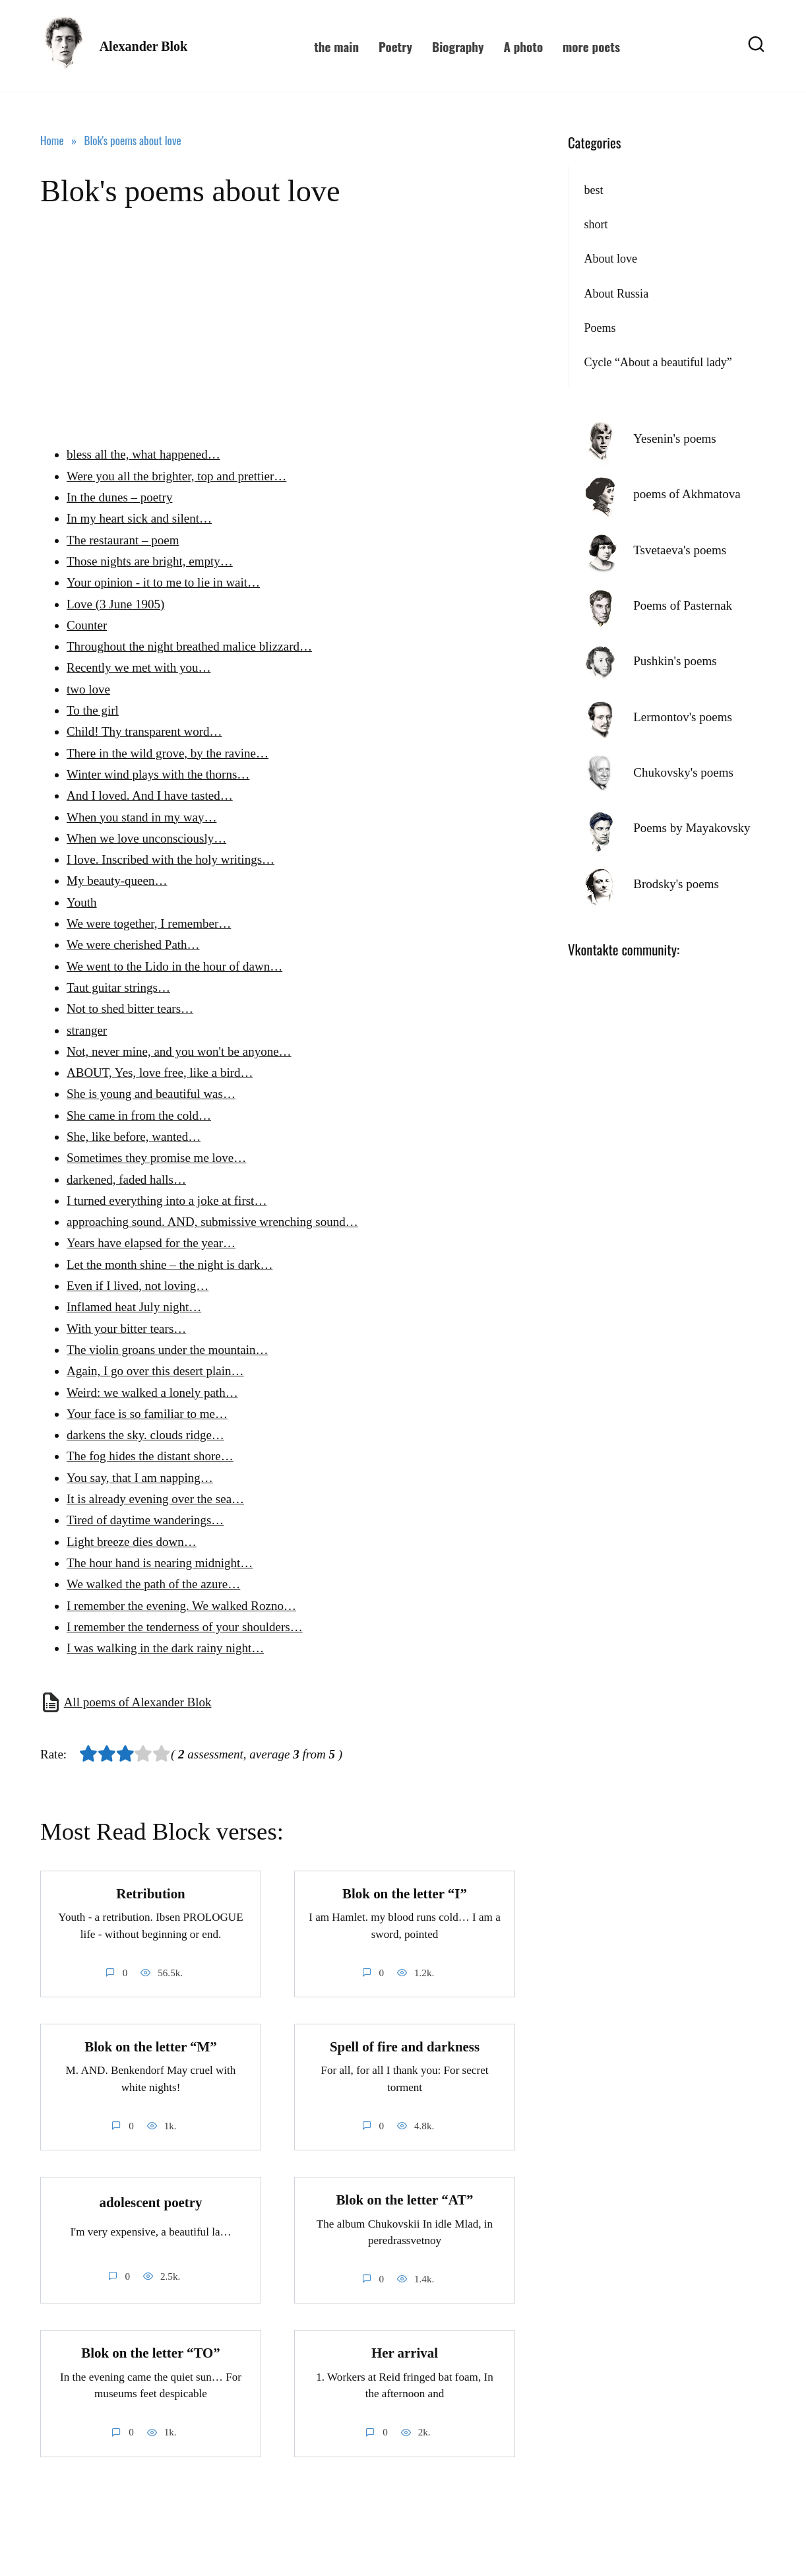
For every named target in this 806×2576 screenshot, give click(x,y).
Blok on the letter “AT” (404, 2200)
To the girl (93, 710)
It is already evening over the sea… (155, 1499)
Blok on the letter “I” (404, 1894)
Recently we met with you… (138, 667)
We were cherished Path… (133, 944)
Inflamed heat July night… (134, 1307)
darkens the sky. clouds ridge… (145, 1435)
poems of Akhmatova (687, 494)
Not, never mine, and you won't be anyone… (179, 1051)
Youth (82, 902)
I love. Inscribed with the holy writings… (170, 859)
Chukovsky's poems (683, 772)
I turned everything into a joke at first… (166, 1201)
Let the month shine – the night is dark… (169, 1265)
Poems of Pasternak (682, 605)
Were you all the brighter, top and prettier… (176, 476)
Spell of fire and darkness (405, 2047)
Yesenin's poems (674, 438)
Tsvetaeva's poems (679, 550)
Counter (87, 625)
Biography (457, 46)
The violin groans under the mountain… (167, 1350)
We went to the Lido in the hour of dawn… (174, 966)
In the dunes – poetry (119, 497)
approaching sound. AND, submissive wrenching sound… (212, 1222)
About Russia (616, 293)
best (593, 190)
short (595, 224)
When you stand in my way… (141, 817)
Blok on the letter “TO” (150, 2354)
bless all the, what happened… (143, 454)
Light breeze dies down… (132, 1542)
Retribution (150, 1894)
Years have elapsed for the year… (151, 1243)
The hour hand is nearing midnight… (160, 1563)
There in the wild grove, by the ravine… (167, 753)
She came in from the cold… (139, 1115)
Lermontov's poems (682, 717)
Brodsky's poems (676, 884)
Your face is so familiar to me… (147, 1414)
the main (336, 46)
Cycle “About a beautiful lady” (657, 362)
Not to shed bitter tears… (130, 1008)
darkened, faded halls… (126, 1179)
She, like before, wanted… (134, 1136)
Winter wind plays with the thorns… (158, 774)
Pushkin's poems (674, 661)
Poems (599, 328)
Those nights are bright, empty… (150, 561)
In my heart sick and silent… (139, 518)
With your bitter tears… (126, 1329)
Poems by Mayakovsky (691, 828)
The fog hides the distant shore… (150, 1456)
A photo (523, 46)
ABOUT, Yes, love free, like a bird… (160, 1072)
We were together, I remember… (149, 923)
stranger (87, 1030)
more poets (591, 46)
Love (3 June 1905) (115, 604)
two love (88, 689)
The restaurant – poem (123, 540)
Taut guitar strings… (118, 987)
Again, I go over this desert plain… (155, 1371)
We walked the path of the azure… (153, 1584)
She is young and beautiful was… (151, 1094)
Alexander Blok (144, 46)
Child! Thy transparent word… (144, 731)
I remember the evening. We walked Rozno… (181, 1606)
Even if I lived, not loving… (137, 1286)
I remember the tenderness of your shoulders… (185, 1627)
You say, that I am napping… (140, 1478)
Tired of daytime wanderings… (145, 1520)
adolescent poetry (150, 2203)
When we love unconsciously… (146, 838)
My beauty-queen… (117, 880)
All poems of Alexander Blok (138, 1702)
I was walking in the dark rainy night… (165, 1648)
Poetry (395, 46)
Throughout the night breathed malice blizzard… (189, 646)
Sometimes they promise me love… (156, 1158)
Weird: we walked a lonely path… (152, 1393)
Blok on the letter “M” (150, 2047)
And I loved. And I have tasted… (150, 795)
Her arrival (404, 2354)
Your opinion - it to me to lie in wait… (163, 582)
